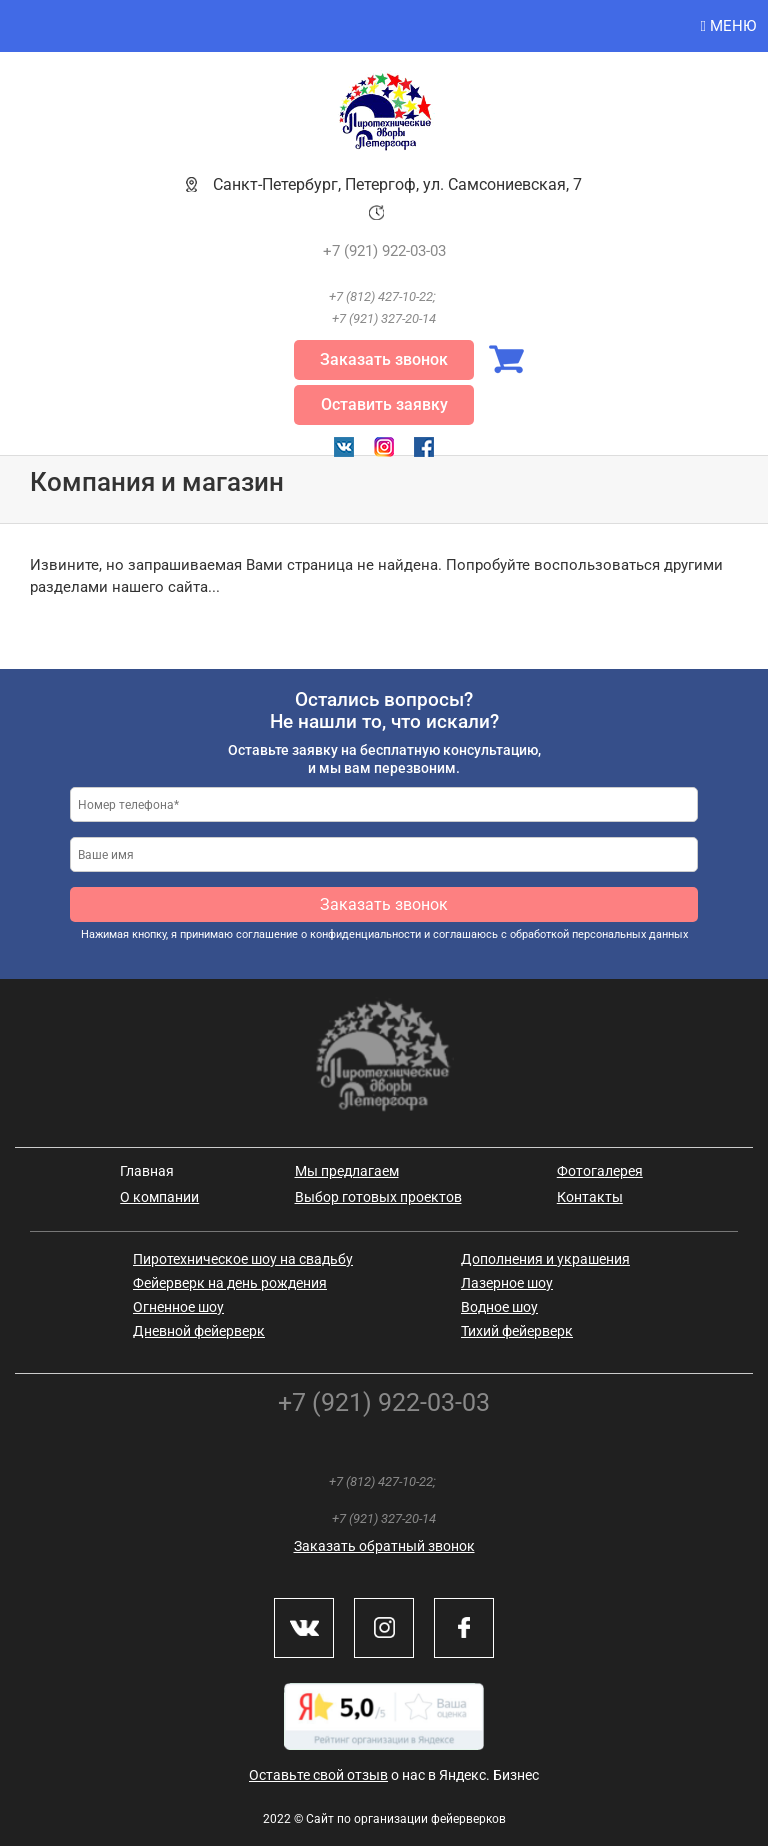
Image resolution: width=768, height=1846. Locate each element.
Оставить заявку (384, 404)
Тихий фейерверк (517, 1331)
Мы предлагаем (347, 1171)
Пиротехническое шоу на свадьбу (243, 1259)
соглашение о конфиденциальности (328, 934)
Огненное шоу (178, 1307)
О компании (159, 1197)
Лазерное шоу (507, 1283)
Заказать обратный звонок (384, 1546)
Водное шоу (499, 1307)
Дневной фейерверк (199, 1331)
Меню (728, 26)
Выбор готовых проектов (378, 1197)
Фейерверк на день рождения (230, 1283)
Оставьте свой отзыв (318, 1775)
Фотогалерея (600, 1171)
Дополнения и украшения (545, 1259)
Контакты (590, 1197)
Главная (147, 1171)
